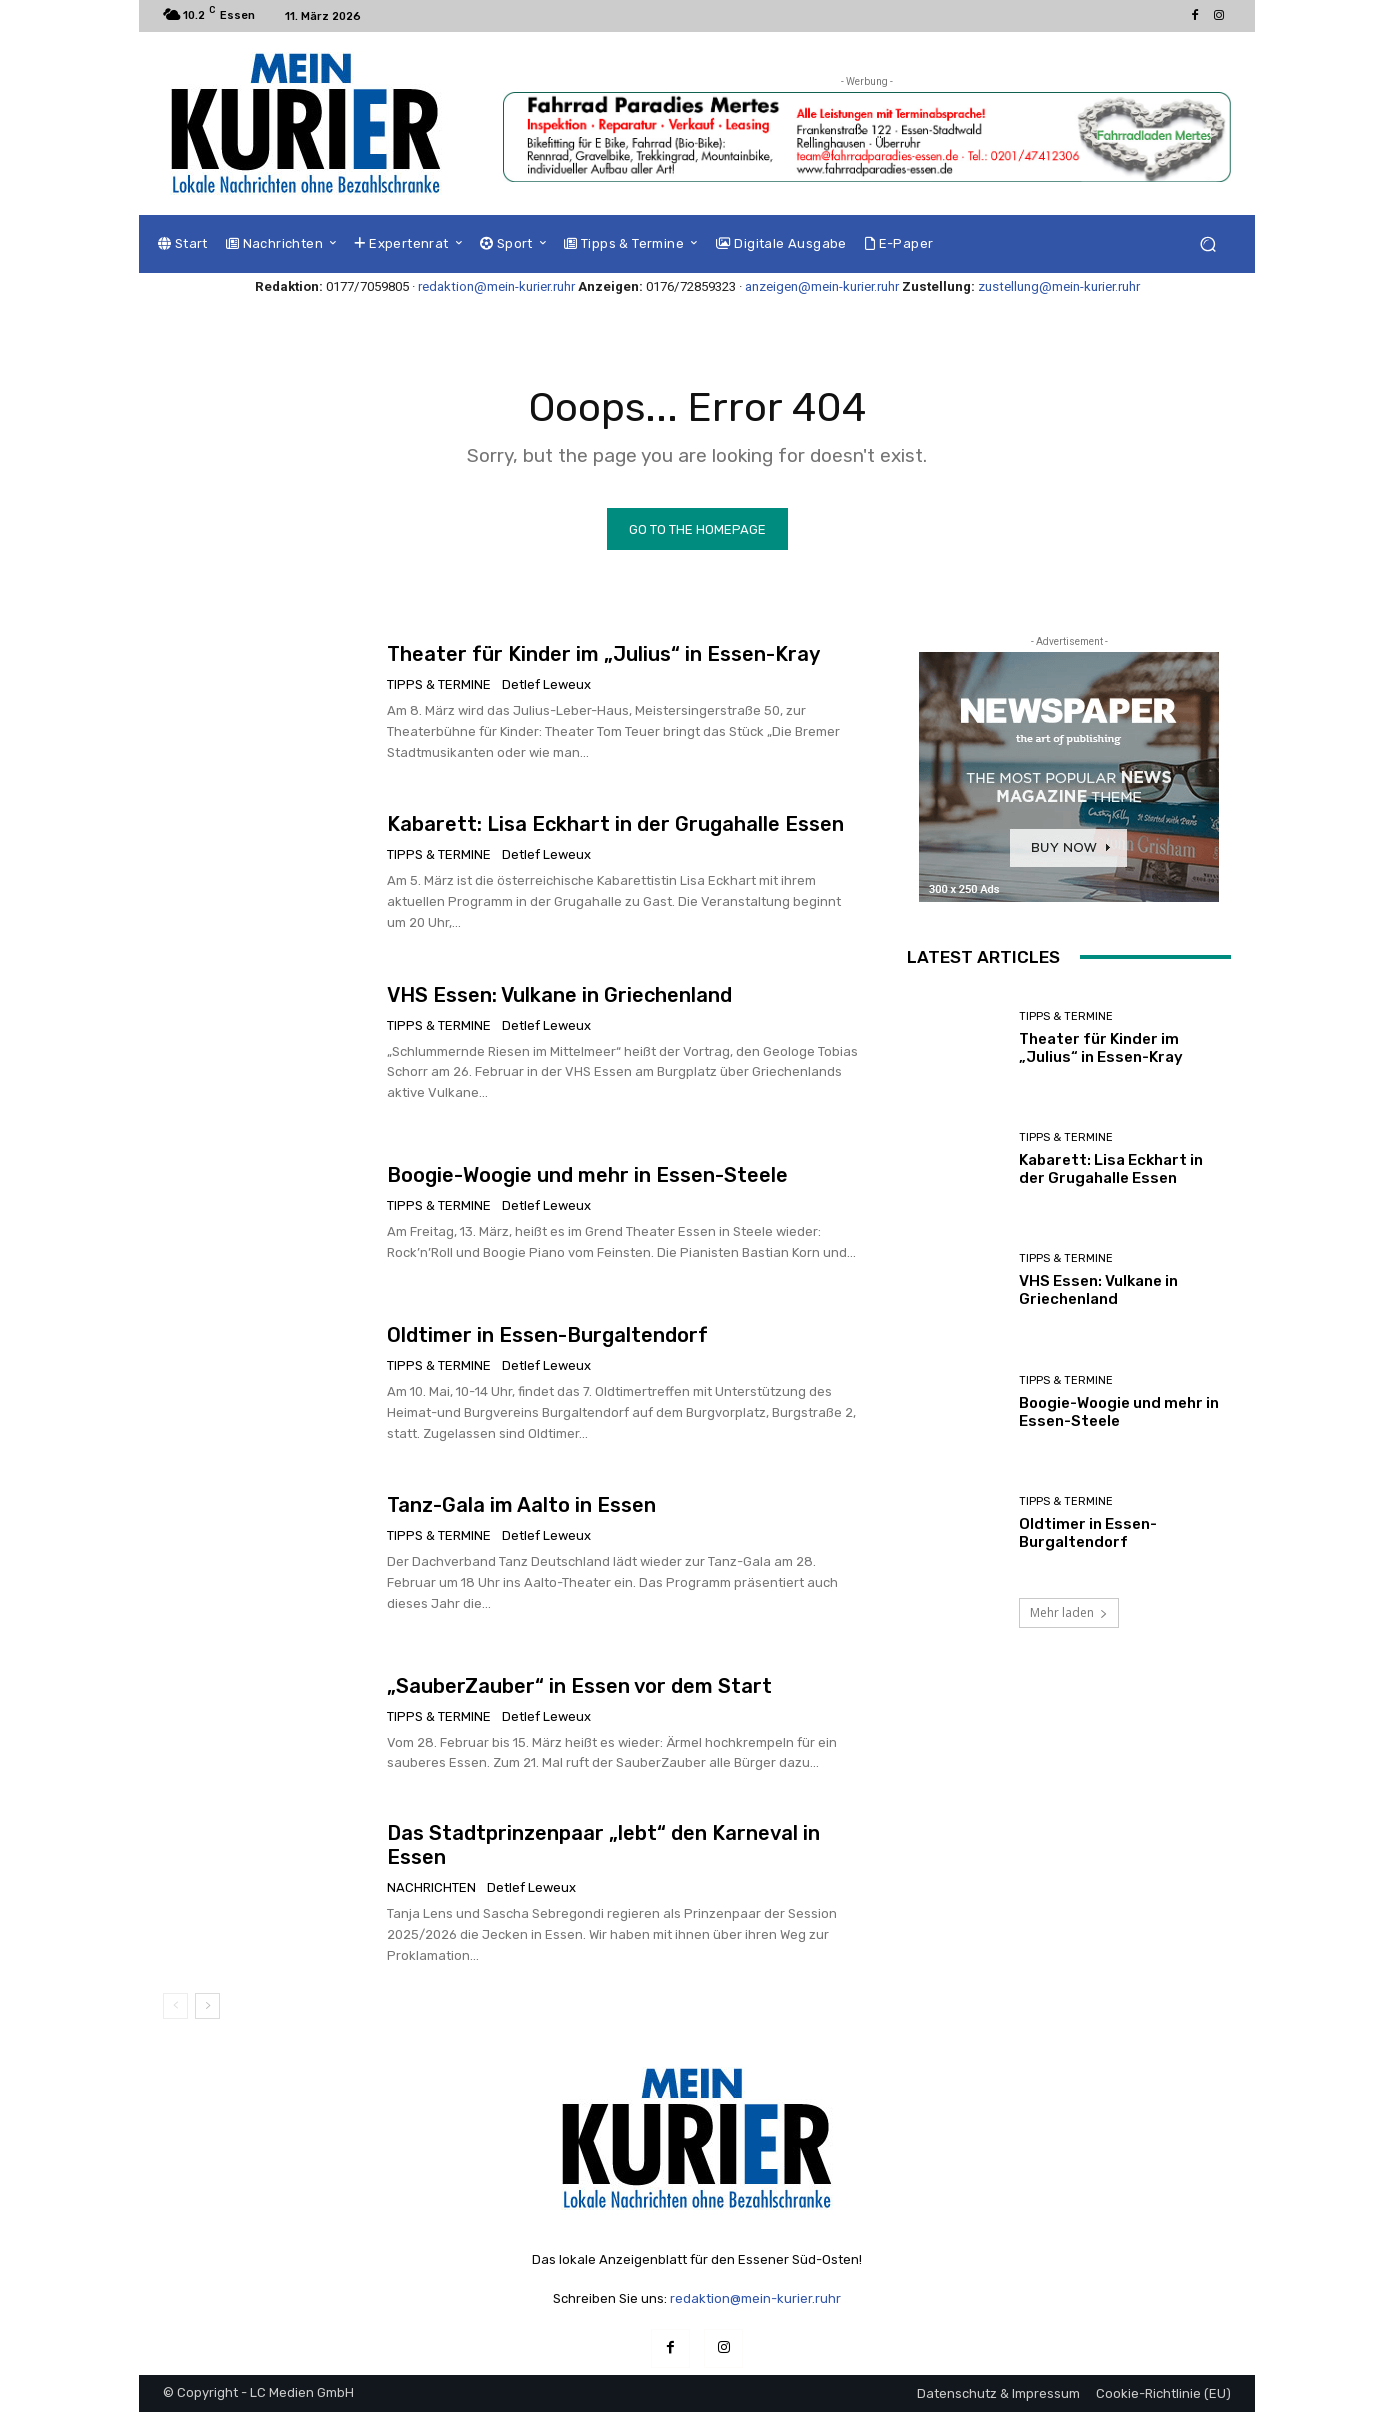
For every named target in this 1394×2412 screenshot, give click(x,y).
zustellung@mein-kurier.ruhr (1059, 286)
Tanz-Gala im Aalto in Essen (521, 1505)
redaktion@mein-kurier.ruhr (496, 286)
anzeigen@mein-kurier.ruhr (822, 286)
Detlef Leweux (546, 684)
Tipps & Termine (439, 684)
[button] (1207, 244)
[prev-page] (175, 2006)
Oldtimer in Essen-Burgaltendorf (547, 1335)
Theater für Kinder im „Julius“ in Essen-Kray (603, 654)
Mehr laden (1069, 1612)
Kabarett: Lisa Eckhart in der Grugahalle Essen (615, 824)
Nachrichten (431, 1887)
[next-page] (207, 2006)
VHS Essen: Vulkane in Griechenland (559, 995)
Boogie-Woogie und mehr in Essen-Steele (587, 1175)
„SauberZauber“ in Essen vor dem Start (579, 1686)
